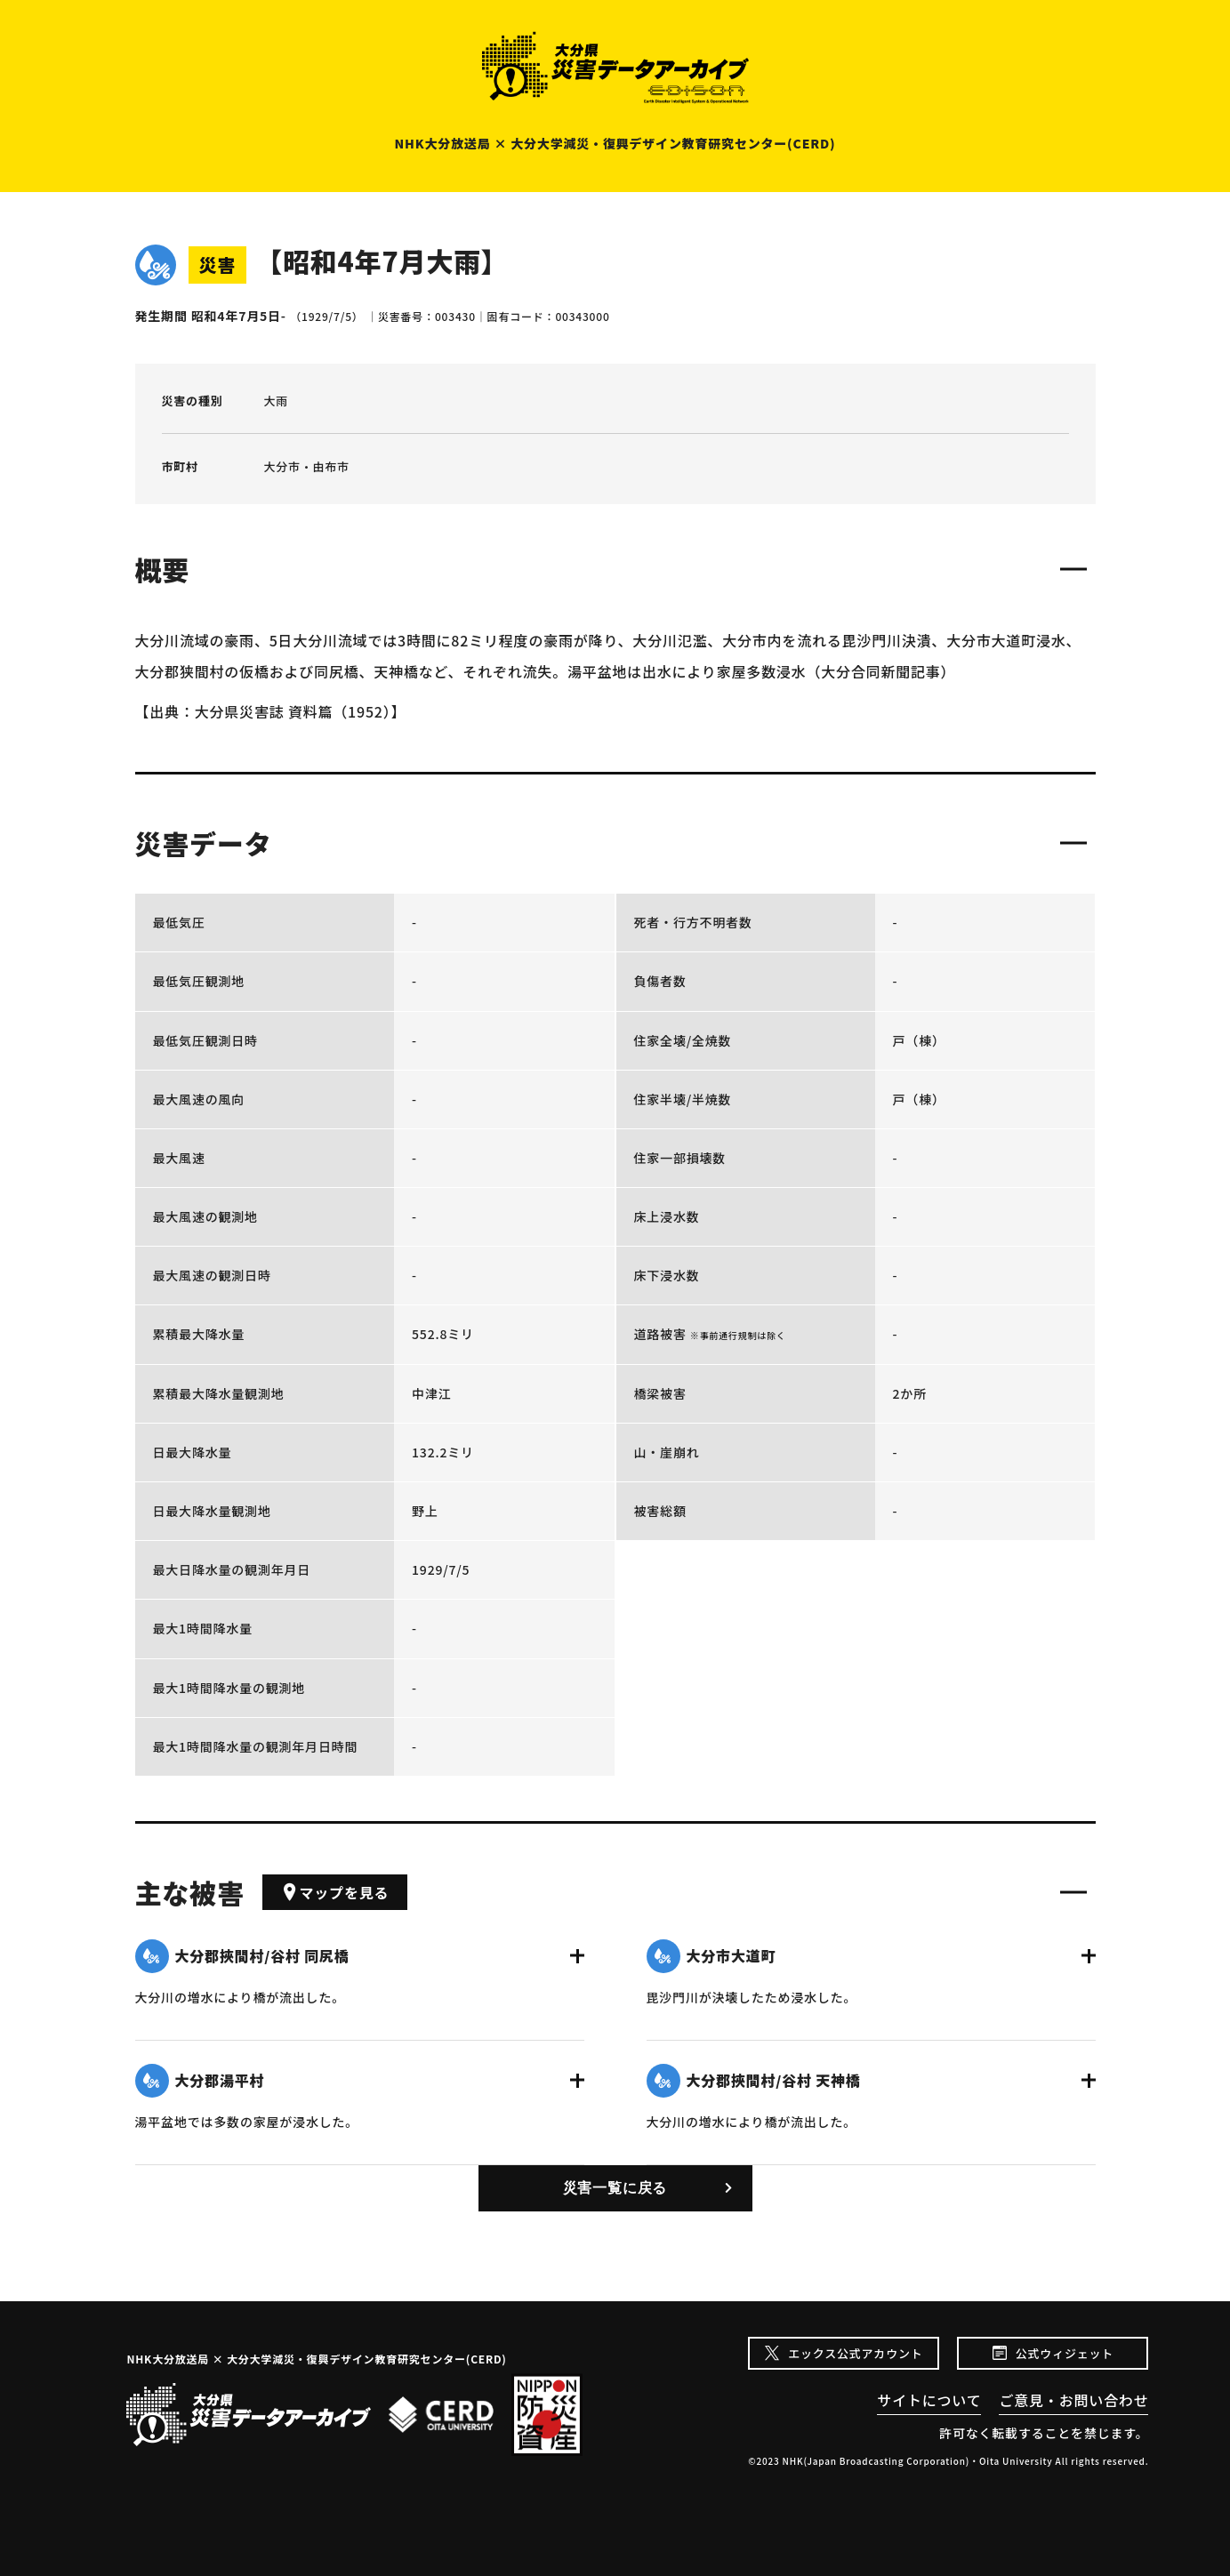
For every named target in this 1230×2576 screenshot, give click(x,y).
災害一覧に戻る (615, 2187)
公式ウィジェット (1064, 2353)
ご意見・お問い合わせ (1073, 2400)
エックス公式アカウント (855, 2353)
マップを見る (335, 1892)
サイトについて (929, 2400)
